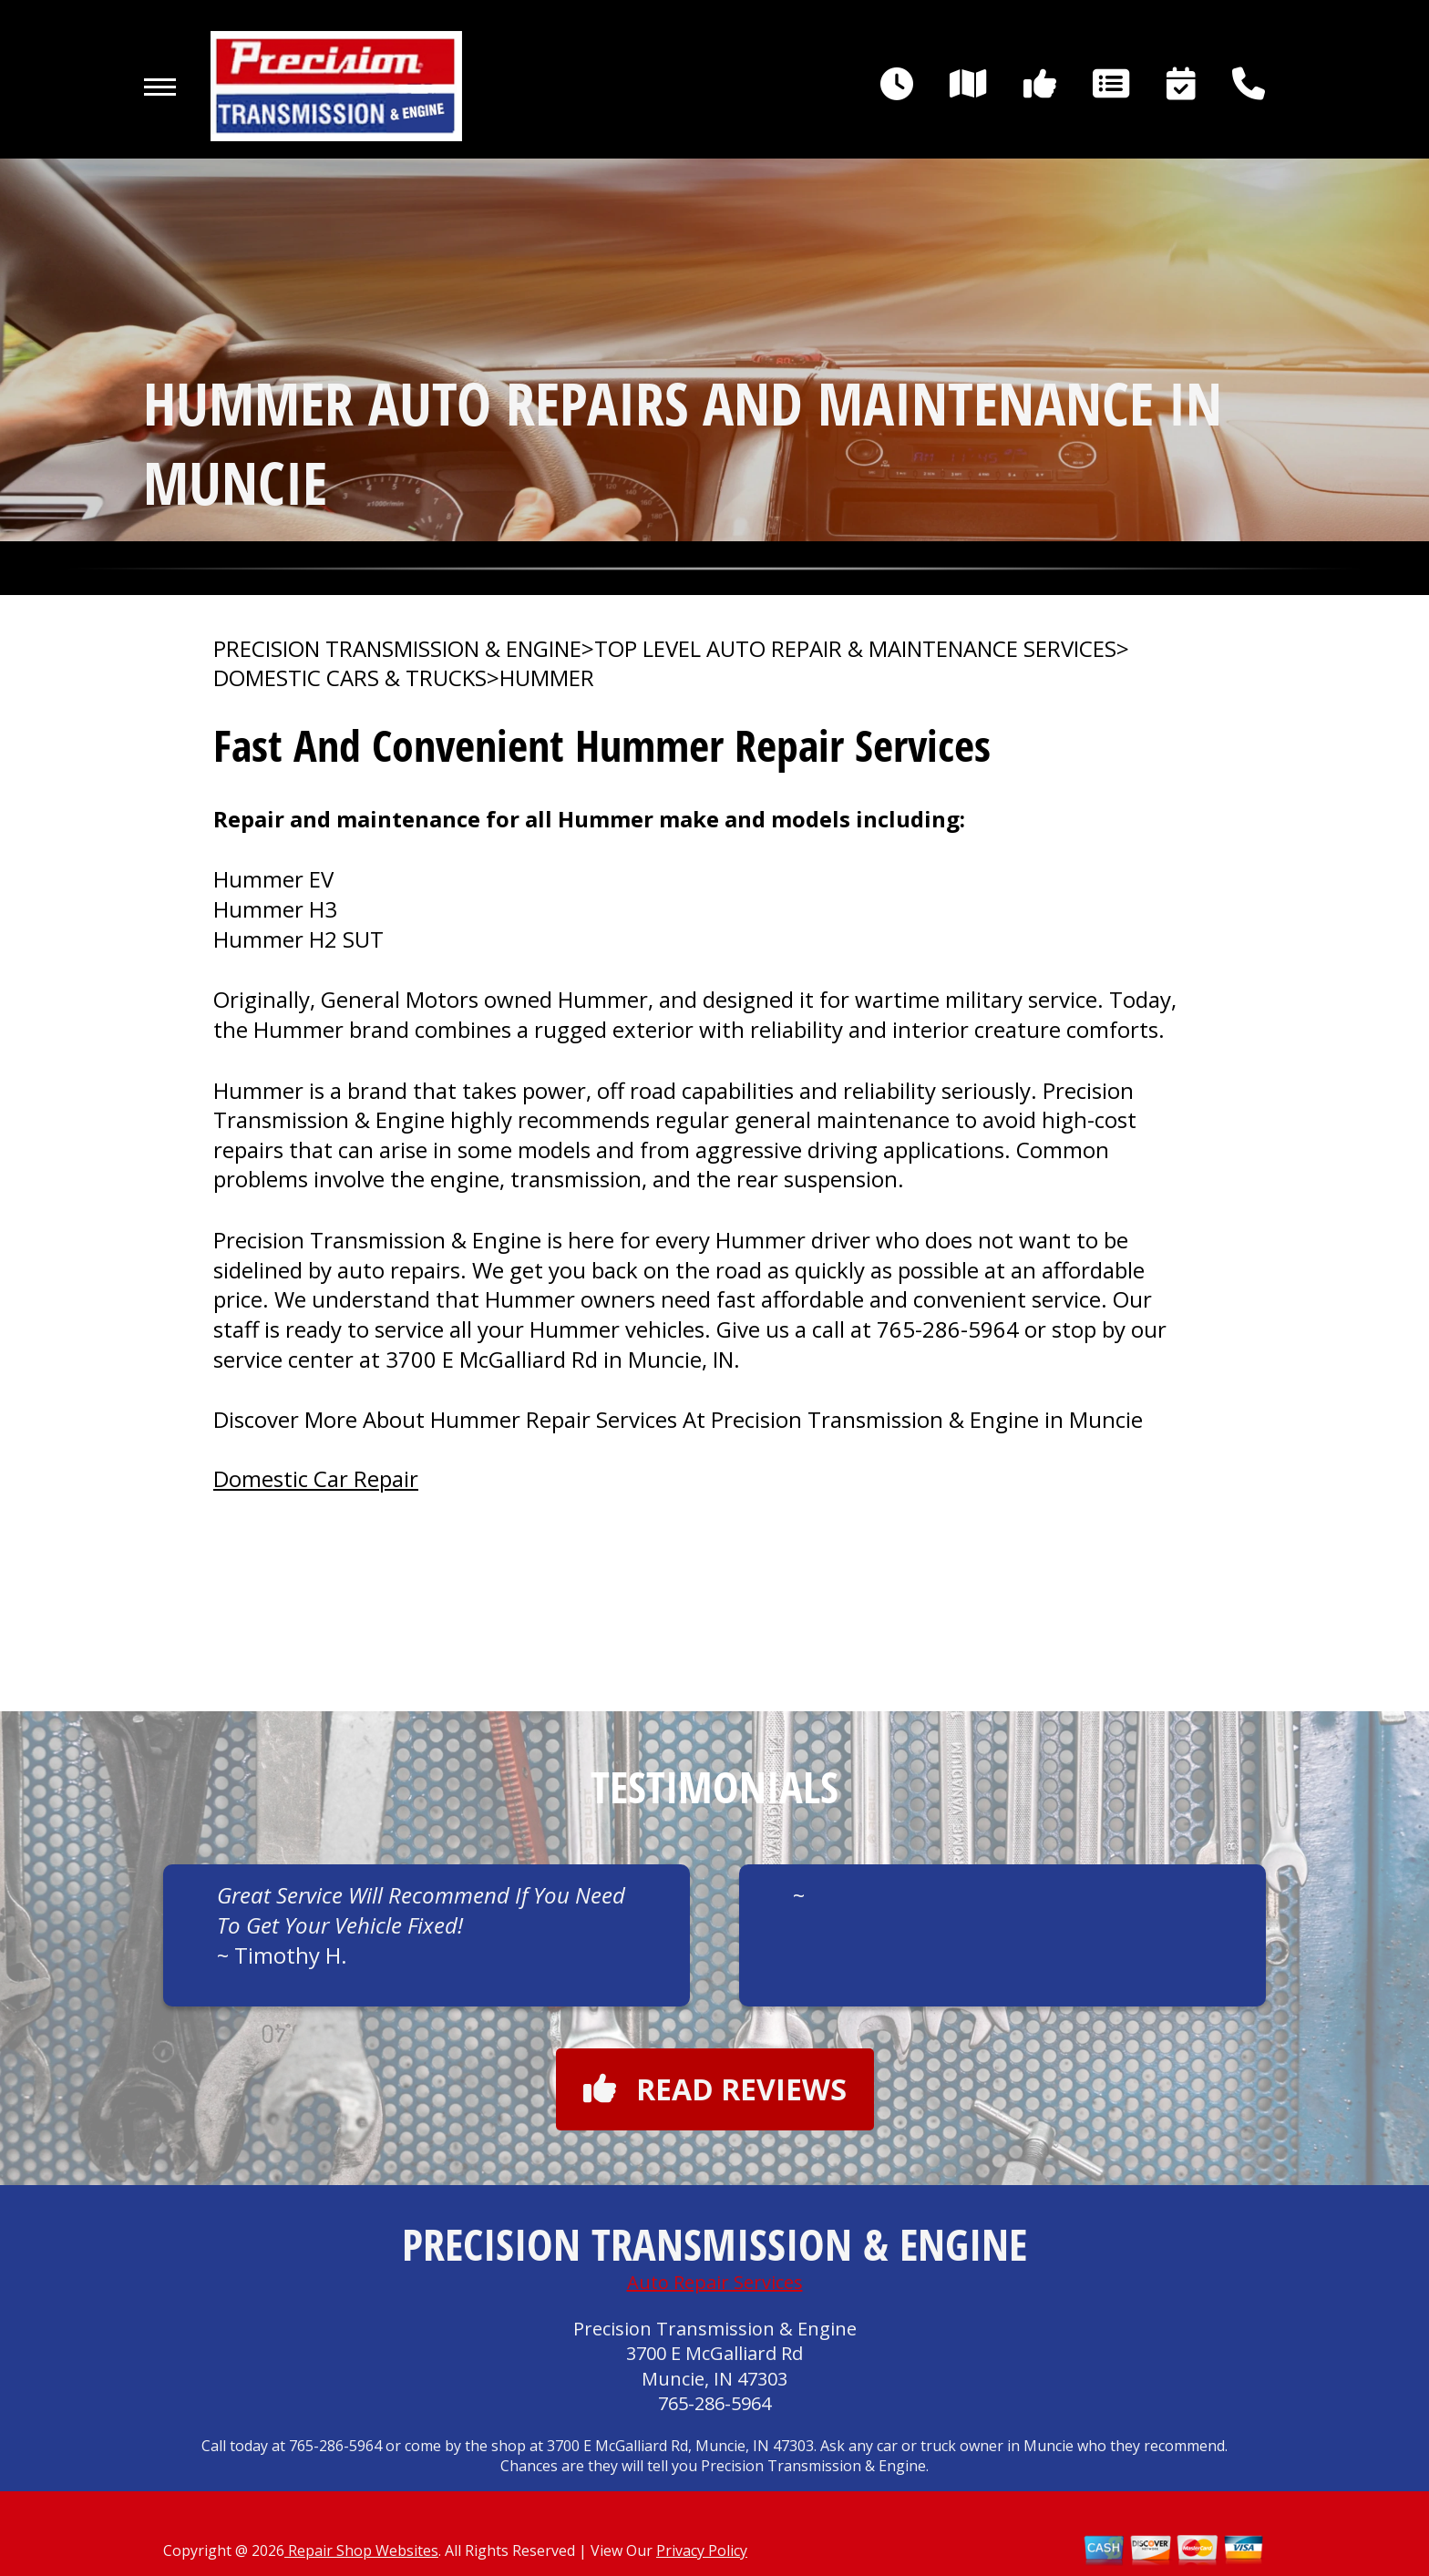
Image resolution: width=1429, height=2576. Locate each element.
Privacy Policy (701, 2550)
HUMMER (546, 678)
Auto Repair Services (715, 2282)
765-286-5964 (948, 1329)
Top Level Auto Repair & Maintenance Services (855, 648)
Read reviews (715, 2089)
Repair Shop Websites (361, 2550)
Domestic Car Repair (315, 1478)
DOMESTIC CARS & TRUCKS (350, 678)
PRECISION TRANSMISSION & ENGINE (397, 648)
